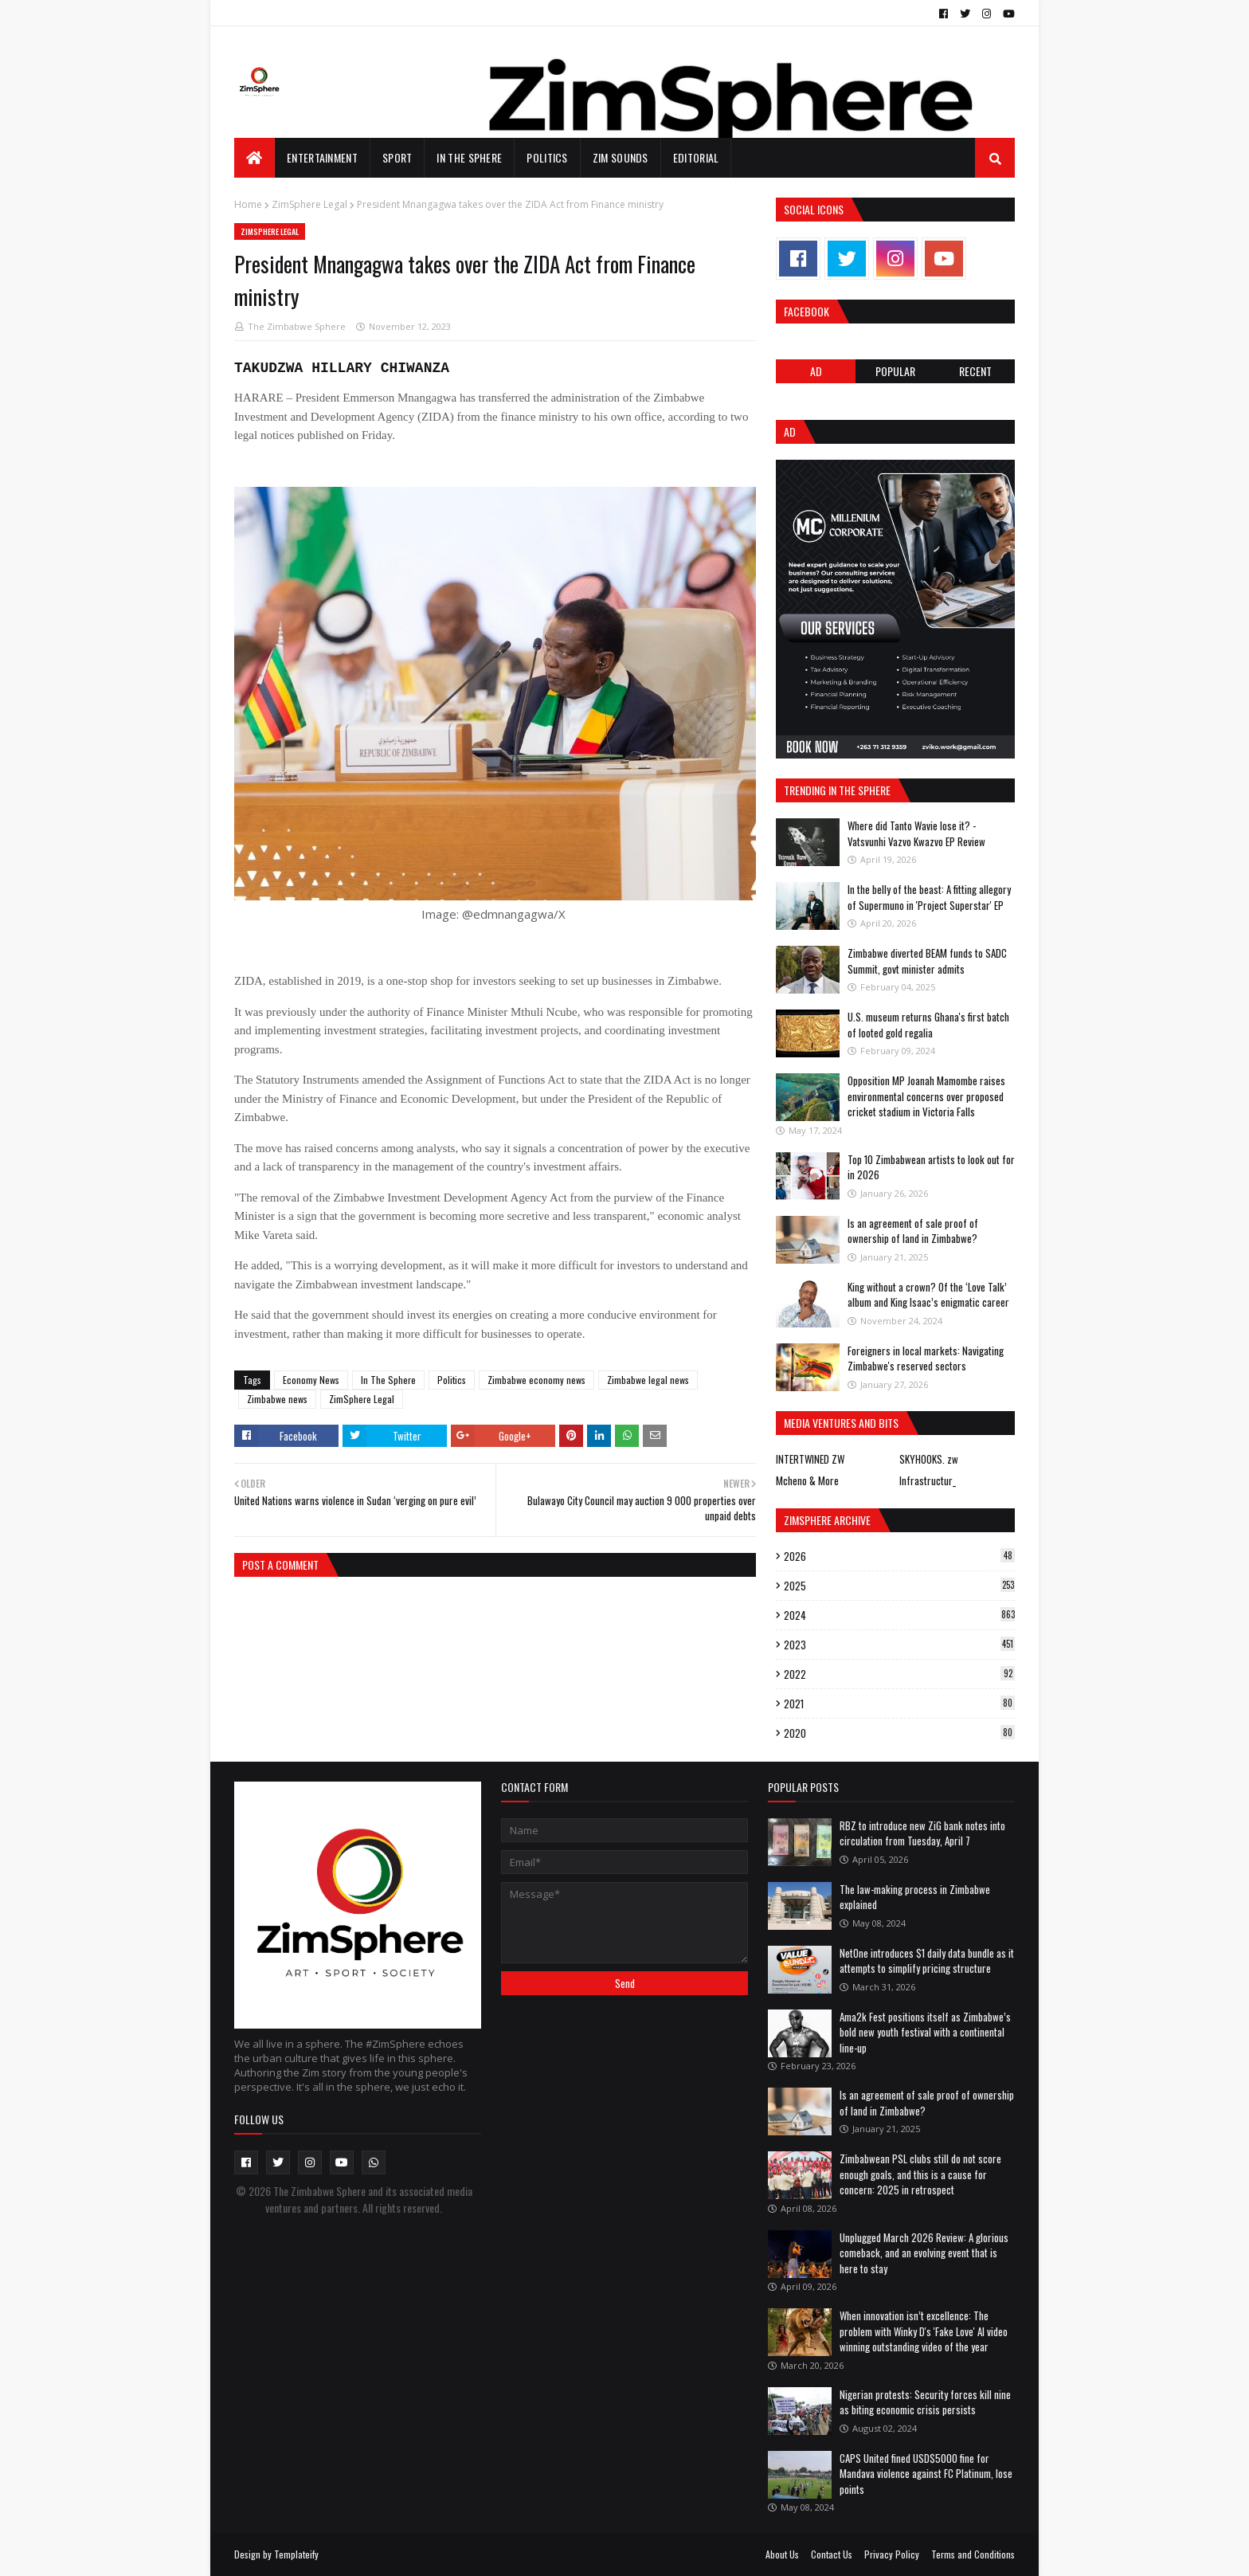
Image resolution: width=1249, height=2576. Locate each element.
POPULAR (895, 371)
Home (248, 204)
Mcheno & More (807, 1480)
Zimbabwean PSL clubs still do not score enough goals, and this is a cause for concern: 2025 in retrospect (920, 2174)
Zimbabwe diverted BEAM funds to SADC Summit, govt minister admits (927, 961)
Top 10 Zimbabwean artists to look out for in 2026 (931, 1167)
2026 (899, 1556)
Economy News (311, 1379)
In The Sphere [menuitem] (469, 157)
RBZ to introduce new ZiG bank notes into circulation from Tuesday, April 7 (922, 1833)
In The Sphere (388, 1379)
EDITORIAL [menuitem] (696, 157)
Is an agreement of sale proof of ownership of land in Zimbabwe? (913, 1231)
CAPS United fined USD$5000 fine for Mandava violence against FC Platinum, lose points (926, 2473)
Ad (816, 371)
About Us (782, 2554)
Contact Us (831, 2554)
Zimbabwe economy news (536, 1379)
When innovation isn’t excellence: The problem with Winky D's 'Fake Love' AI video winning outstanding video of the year (924, 2330)
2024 (899, 1615)
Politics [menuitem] (547, 157)
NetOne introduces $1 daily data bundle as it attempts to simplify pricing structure (927, 1961)
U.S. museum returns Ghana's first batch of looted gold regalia (928, 1025)
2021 (899, 1703)
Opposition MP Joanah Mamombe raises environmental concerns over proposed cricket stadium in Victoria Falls (926, 1095)
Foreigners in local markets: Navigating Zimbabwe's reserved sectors (926, 1358)
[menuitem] (254, 158)
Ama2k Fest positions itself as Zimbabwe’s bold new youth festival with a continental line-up (925, 2032)
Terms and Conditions (973, 2554)
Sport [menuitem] (397, 157)
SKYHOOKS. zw (928, 1459)
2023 (899, 1645)
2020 (899, 1733)
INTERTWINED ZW (810, 1459)
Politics (451, 1379)
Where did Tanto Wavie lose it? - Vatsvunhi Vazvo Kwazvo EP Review (916, 833)
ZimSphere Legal (309, 204)
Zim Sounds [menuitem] (620, 157)
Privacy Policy (891, 2554)
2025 (899, 1586)
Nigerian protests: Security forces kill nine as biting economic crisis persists (925, 2402)
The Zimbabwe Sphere (297, 326)
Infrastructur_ (927, 1480)
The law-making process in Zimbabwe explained (915, 1897)
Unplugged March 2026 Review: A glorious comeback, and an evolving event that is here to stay (924, 2252)
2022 (899, 1674)
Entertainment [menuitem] (322, 157)
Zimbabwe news (277, 1399)
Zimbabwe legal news (648, 1379)
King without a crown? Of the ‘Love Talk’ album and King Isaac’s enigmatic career (928, 1295)
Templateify (296, 2554)
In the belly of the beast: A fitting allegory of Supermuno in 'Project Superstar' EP (929, 897)
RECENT (975, 371)
